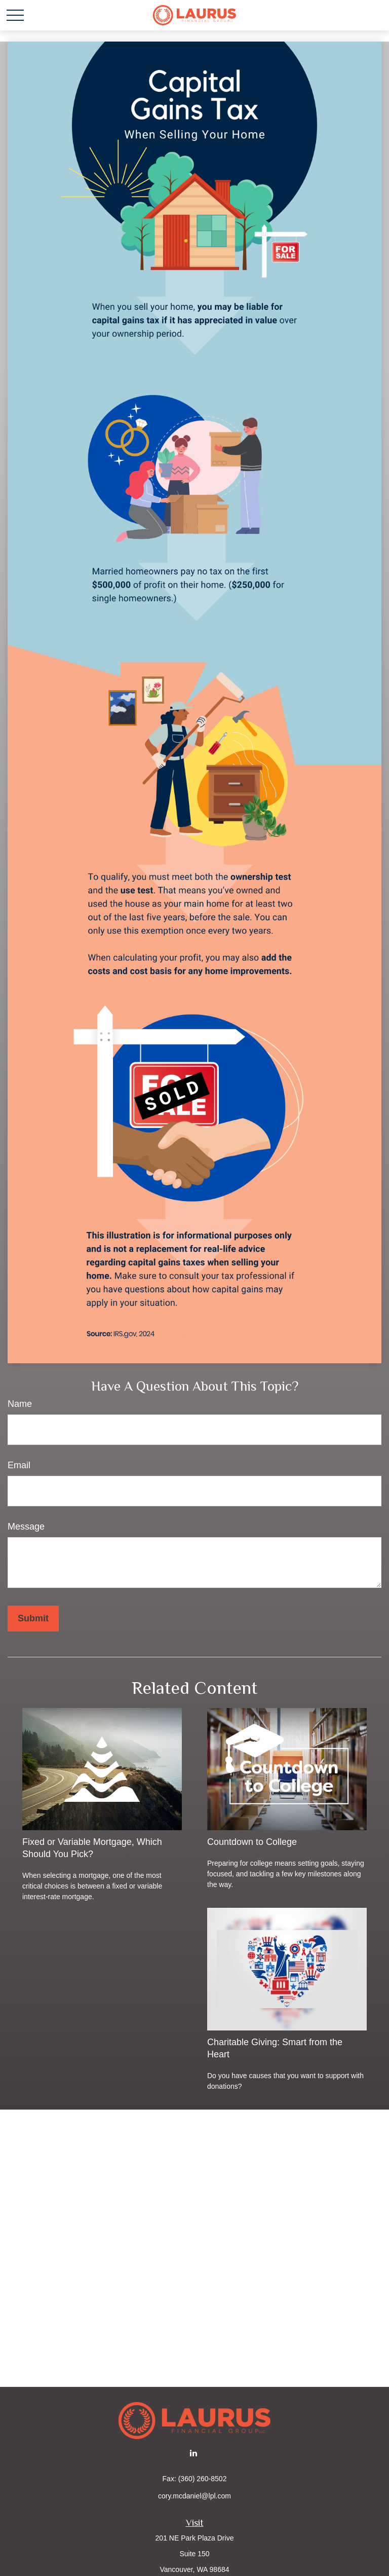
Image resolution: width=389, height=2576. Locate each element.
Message (26, 1526)
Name (20, 1404)
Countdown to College (252, 1842)
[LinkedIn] (194, 2452)
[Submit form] (33, 1618)
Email (19, 1465)
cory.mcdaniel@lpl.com (194, 2496)
